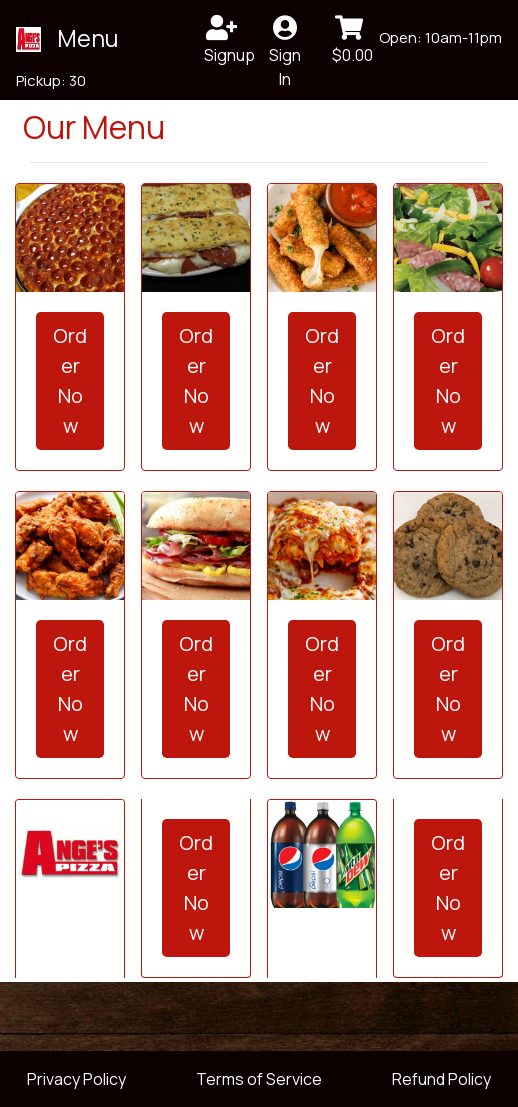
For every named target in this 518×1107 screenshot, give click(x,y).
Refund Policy (441, 1079)
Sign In (285, 41)
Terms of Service (259, 1079)
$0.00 (352, 40)
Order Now (70, 380)
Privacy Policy (76, 1079)
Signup (227, 40)
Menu (87, 38)
